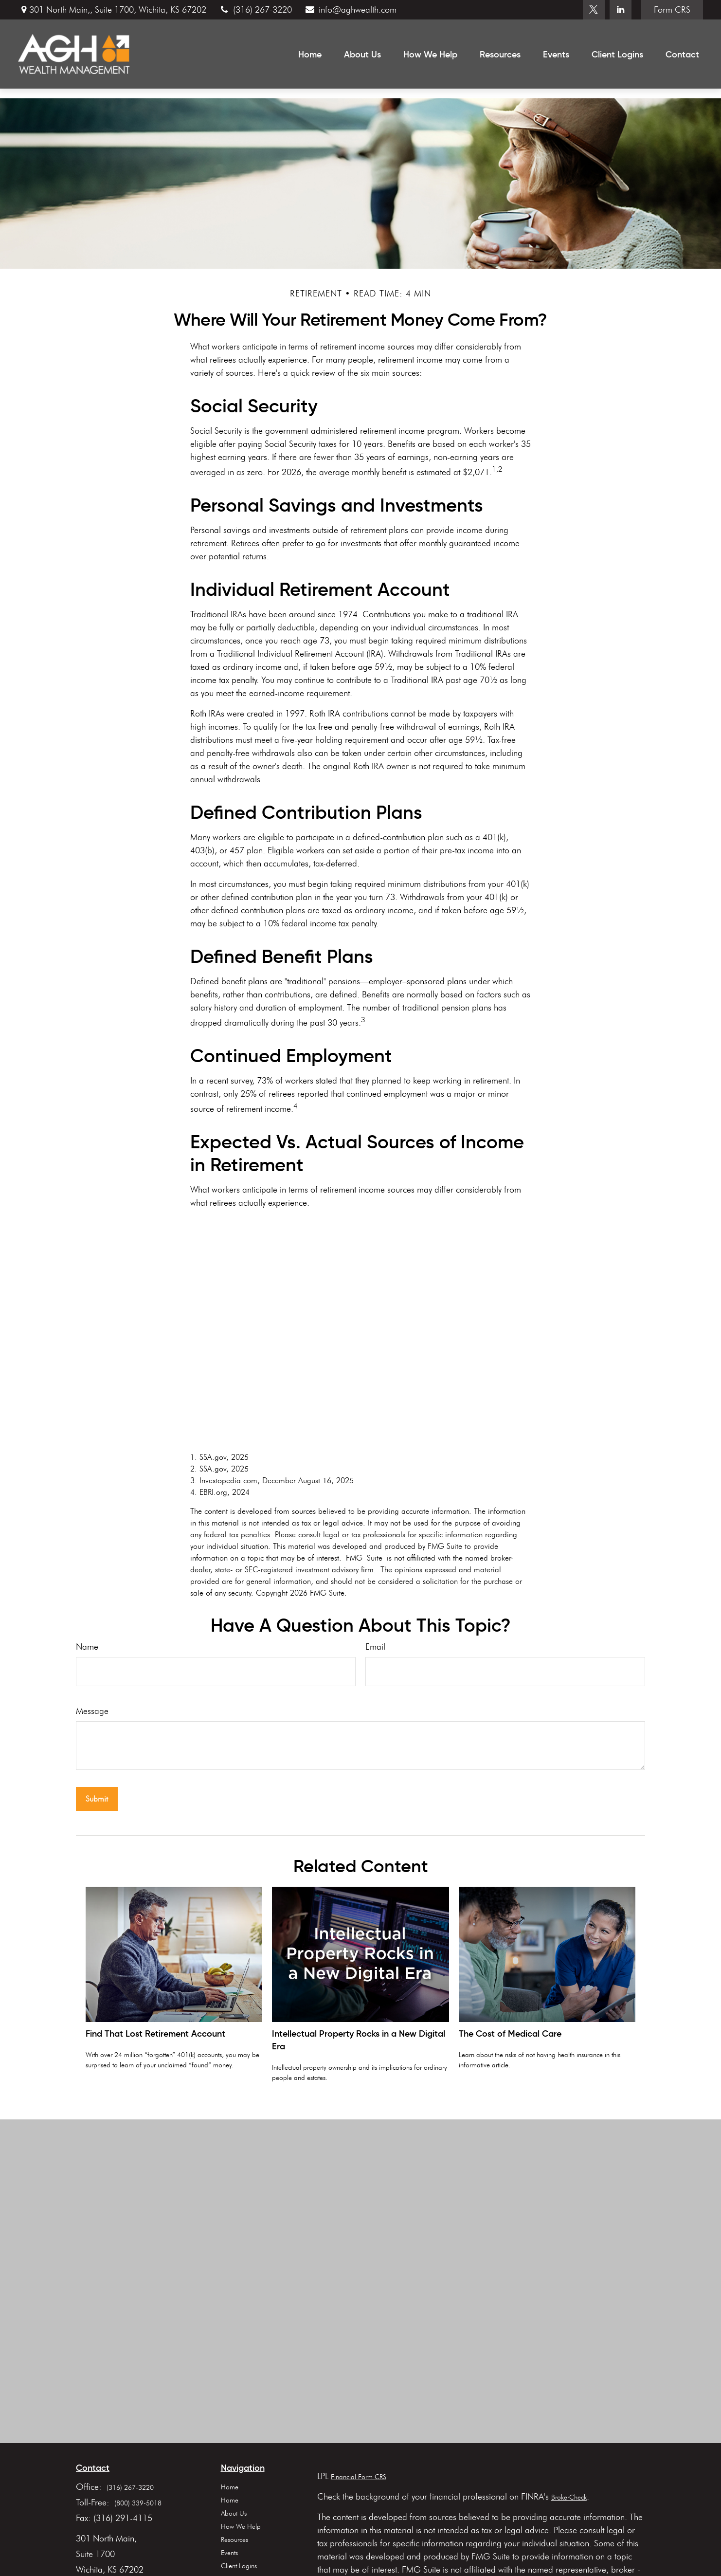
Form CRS (672, 9)
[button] (309, 54)
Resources (234, 2540)
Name (87, 1646)
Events (229, 2553)
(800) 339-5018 (138, 2503)
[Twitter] (594, 9)
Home (229, 2487)
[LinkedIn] (620, 9)
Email (375, 1646)
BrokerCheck (569, 2497)
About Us (234, 2513)
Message (92, 1711)
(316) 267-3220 (255, 9)
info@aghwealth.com (350, 9)
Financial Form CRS (358, 2477)
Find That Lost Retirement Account (155, 2033)
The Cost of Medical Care (510, 2033)
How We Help (241, 2526)
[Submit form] (97, 1799)
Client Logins (239, 2566)
